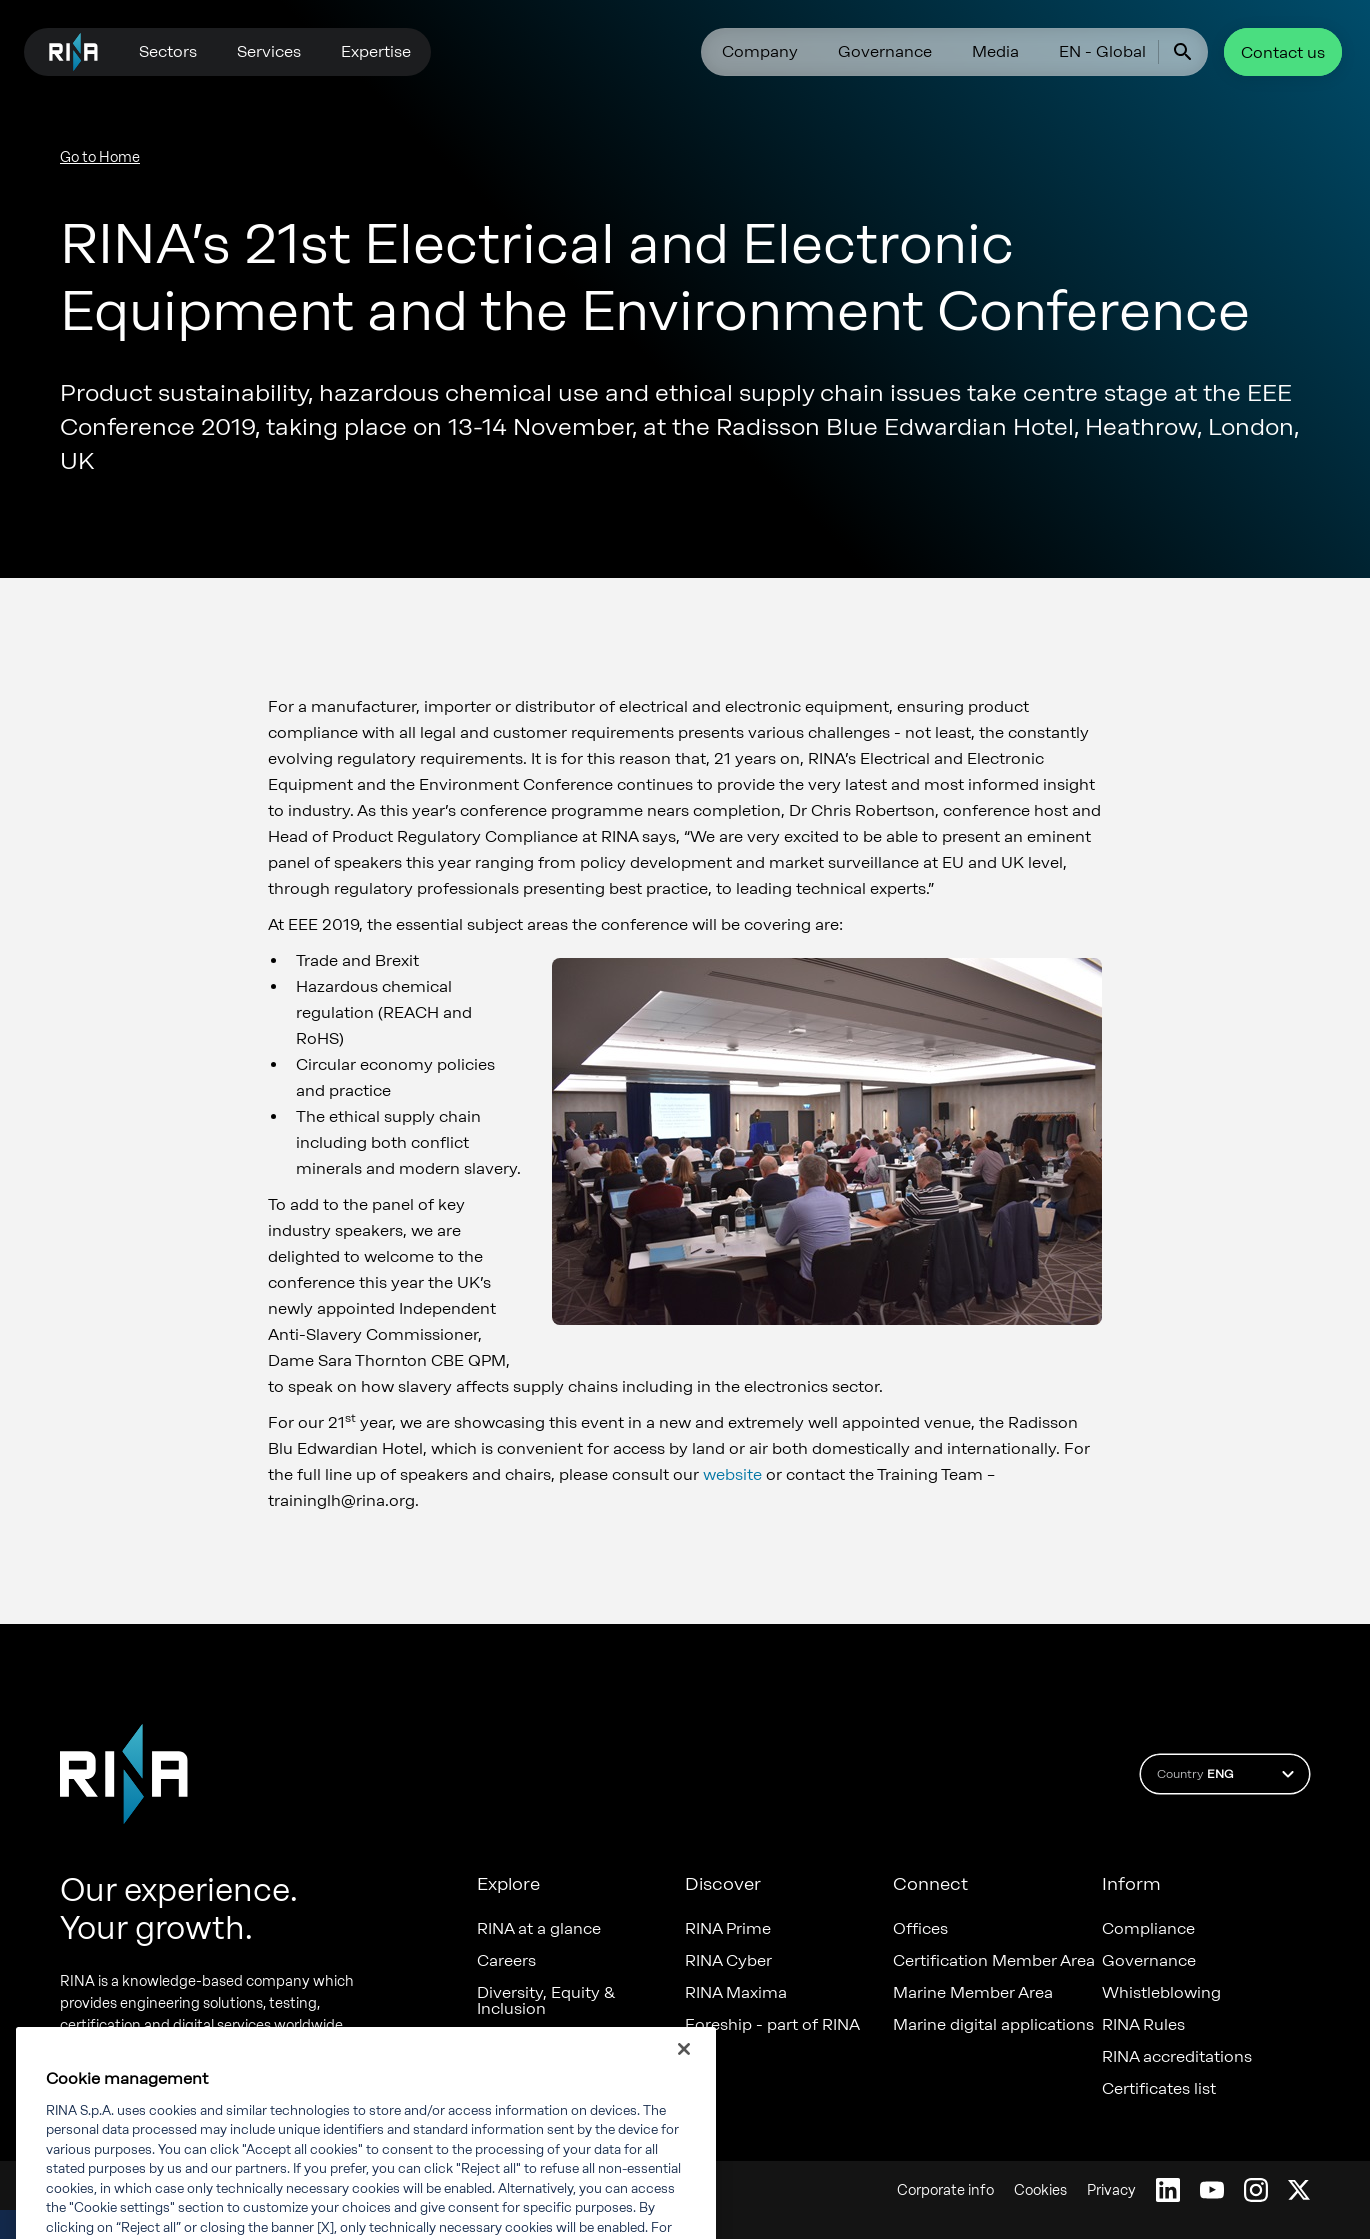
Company (760, 51)
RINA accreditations (1177, 2057)
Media (995, 51)
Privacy (1111, 2190)
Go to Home (100, 157)
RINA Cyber (728, 1961)
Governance (885, 51)
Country (1228, 1774)
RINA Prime (728, 1929)
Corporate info (945, 2190)
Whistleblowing (1161, 1993)
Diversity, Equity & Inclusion (546, 2001)
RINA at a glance (539, 1929)
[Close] (684, 2071)
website (732, 1474)
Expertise (376, 51)
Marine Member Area (973, 1993)
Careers (506, 1961)
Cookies (1040, 2190)
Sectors (168, 51)
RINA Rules (1143, 2025)
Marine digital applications (993, 2025)
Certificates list (1159, 2089)
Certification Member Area (994, 1961)
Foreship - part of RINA (772, 2025)
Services (269, 51)
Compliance (1148, 1929)
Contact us (1283, 52)
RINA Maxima (736, 1993)
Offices (920, 1929)
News (498, 2041)
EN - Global (1102, 51)
